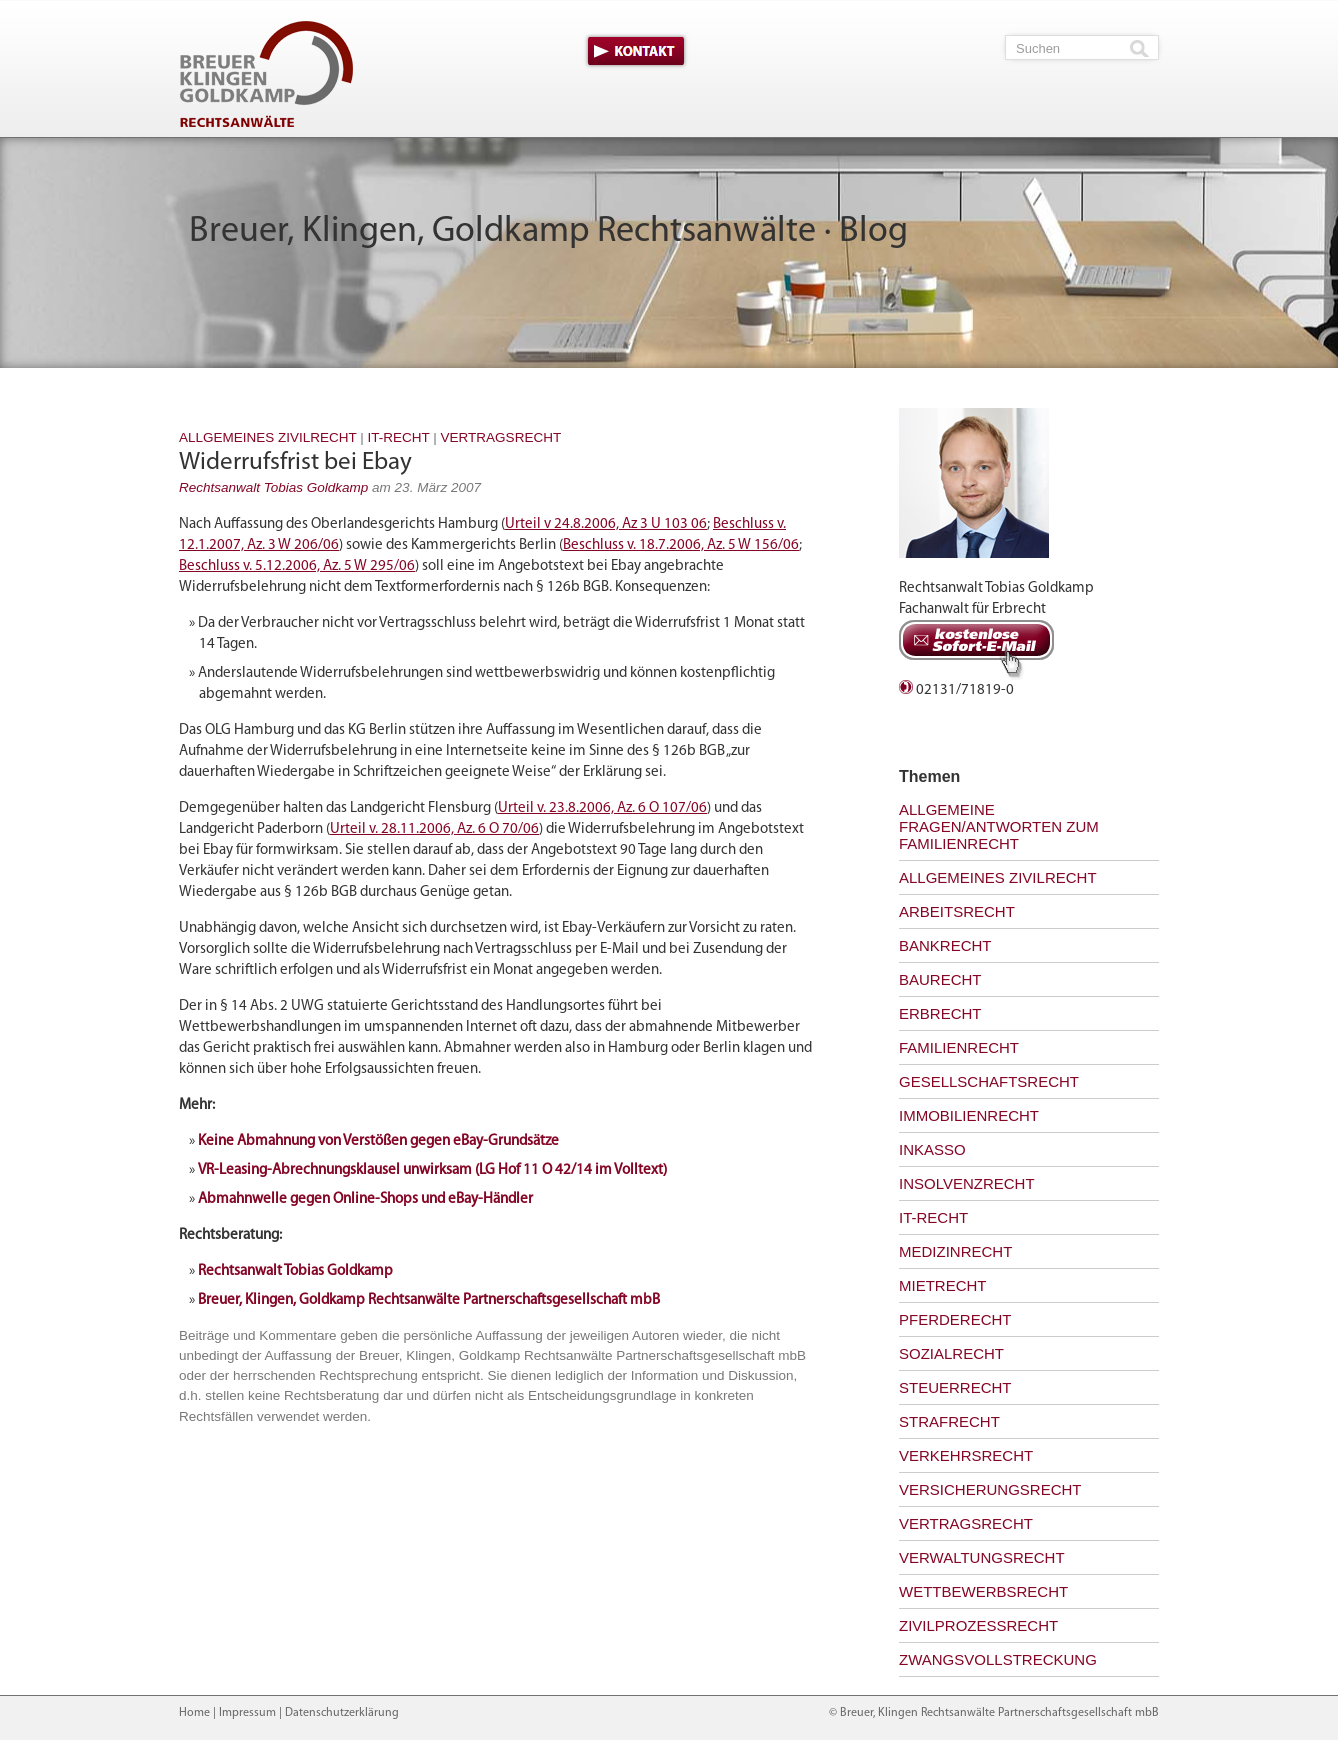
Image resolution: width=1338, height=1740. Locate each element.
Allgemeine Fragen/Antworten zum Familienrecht (999, 826)
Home (194, 1713)
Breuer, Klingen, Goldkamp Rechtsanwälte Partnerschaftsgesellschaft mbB (429, 1300)
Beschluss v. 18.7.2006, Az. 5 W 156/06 (681, 545)
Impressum (247, 1713)
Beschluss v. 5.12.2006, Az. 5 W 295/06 (297, 566)
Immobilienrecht (969, 1115)
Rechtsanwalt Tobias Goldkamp (273, 487)
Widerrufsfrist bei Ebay (295, 462)
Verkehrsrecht (966, 1455)
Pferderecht (955, 1319)
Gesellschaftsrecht (989, 1081)
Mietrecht (943, 1285)
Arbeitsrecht (957, 911)
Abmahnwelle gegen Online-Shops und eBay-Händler (365, 1199)
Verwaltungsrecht (982, 1557)
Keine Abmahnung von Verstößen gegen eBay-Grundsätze (378, 1141)
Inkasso (932, 1149)
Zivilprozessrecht (978, 1625)
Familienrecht (959, 1047)
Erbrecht (940, 1013)
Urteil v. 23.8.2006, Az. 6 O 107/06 (602, 808)
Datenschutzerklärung (342, 1713)
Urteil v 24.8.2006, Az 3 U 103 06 (606, 524)
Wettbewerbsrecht (983, 1591)
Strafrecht (949, 1421)
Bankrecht (945, 945)
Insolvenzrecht (967, 1183)
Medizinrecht (955, 1251)
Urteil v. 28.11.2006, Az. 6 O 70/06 (434, 829)
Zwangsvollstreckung (998, 1659)
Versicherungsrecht (990, 1489)
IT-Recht (399, 437)
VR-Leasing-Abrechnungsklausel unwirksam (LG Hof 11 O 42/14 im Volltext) (432, 1170)
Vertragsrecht (501, 437)
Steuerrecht (955, 1387)
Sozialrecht (951, 1353)
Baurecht (940, 979)
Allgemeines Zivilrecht (268, 437)
